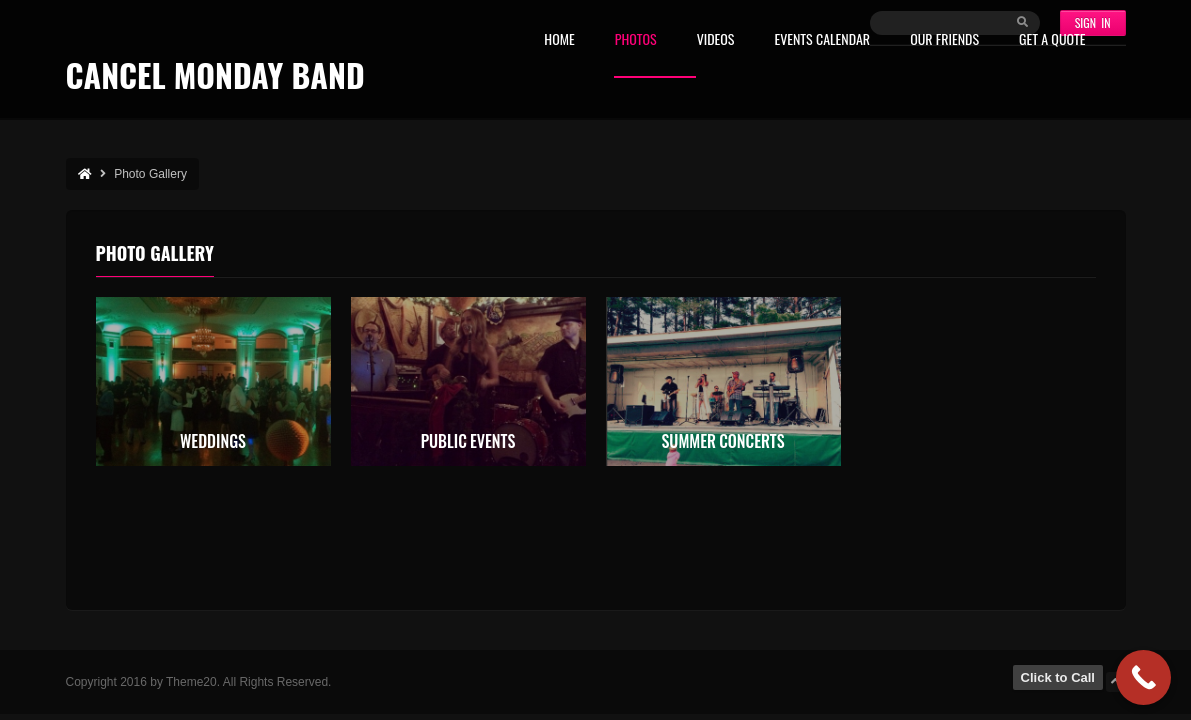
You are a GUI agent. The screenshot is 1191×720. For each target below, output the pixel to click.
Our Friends (944, 40)
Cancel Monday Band (215, 74)
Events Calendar (822, 40)
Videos (716, 40)
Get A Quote (1052, 40)
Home (559, 40)
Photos (636, 40)
